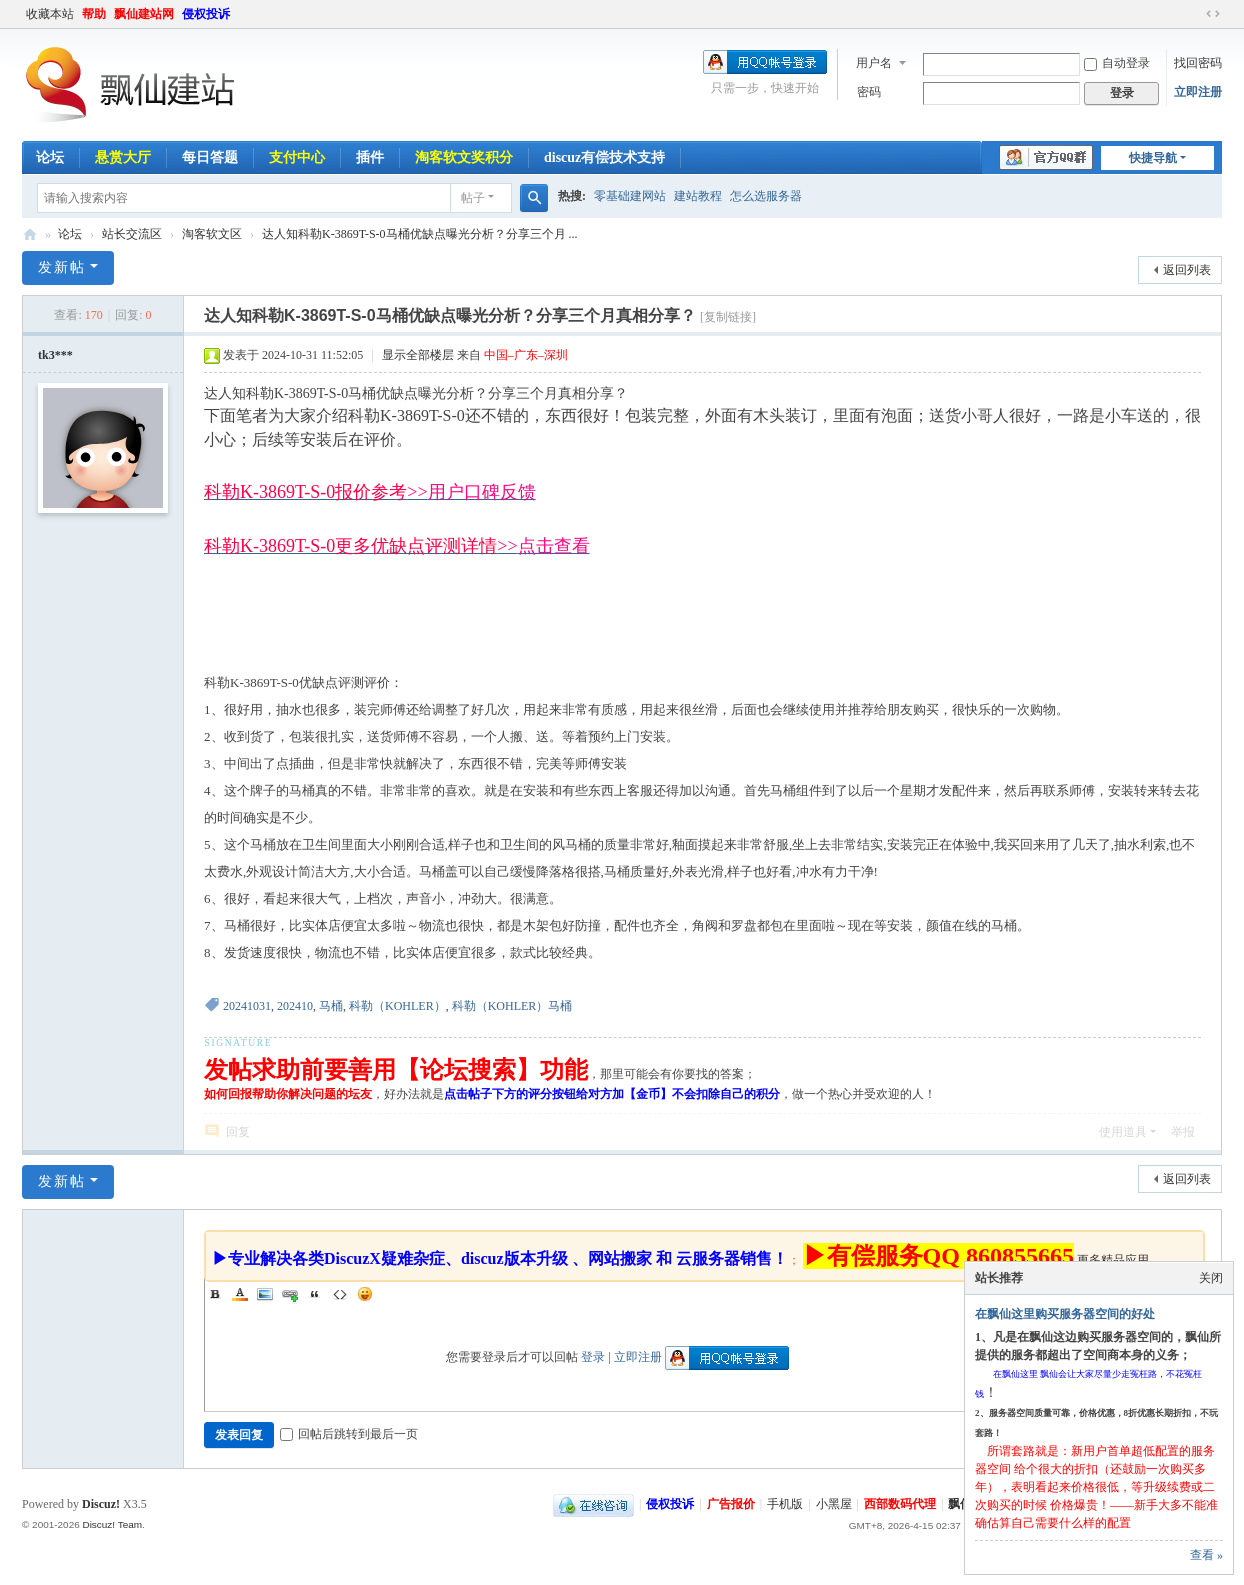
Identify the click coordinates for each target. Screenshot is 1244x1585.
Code (340, 1294)
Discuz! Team (112, 1524)
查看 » (1206, 1555)
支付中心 (297, 157)
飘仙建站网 (144, 14)
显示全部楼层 (418, 355)
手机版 (785, 1504)
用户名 (874, 63)
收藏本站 (50, 14)
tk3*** (55, 355)
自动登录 (1117, 63)
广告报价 (731, 1504)
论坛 (50, 157)
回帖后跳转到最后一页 (349, 1434)
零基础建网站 (630, 196)
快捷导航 (1153, 158)
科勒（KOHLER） (397, 1006)
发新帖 (62, 267)
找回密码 (1198, 63)
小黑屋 (834, 1504)
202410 (295, 1006)
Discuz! (101, 1504)
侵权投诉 (206, 14)
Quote (315, 1294)
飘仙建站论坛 (30, 234)
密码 (869, 92)
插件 (370, 157)
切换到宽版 (1213, 14)
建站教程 (698, 196)
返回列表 (1187, 270)
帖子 (473, 198)
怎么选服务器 (766, 196)
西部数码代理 (900, 1504)
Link (290, 1294)
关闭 (1211, 1278)
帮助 (94, 14)
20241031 (247, 1006)
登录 (593, 1357)
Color (240, 1294)
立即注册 (1198, 92)
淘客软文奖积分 (464, 157)
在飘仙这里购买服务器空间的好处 (1065, 1314)
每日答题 (210, 157)
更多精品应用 (1113, 1260)
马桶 (331, 1006)
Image (265, 1294)
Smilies (365, 1294)
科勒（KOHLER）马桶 (512, 1006)
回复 (238, 1132)
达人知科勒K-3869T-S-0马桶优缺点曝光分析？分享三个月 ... (420, 234)
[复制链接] (728, 317)
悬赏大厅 (123, 157)
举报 (1183, 1132)
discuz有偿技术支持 (604, 157)
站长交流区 (132, 234)
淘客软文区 (212, 234)
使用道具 (1123, 1132)
